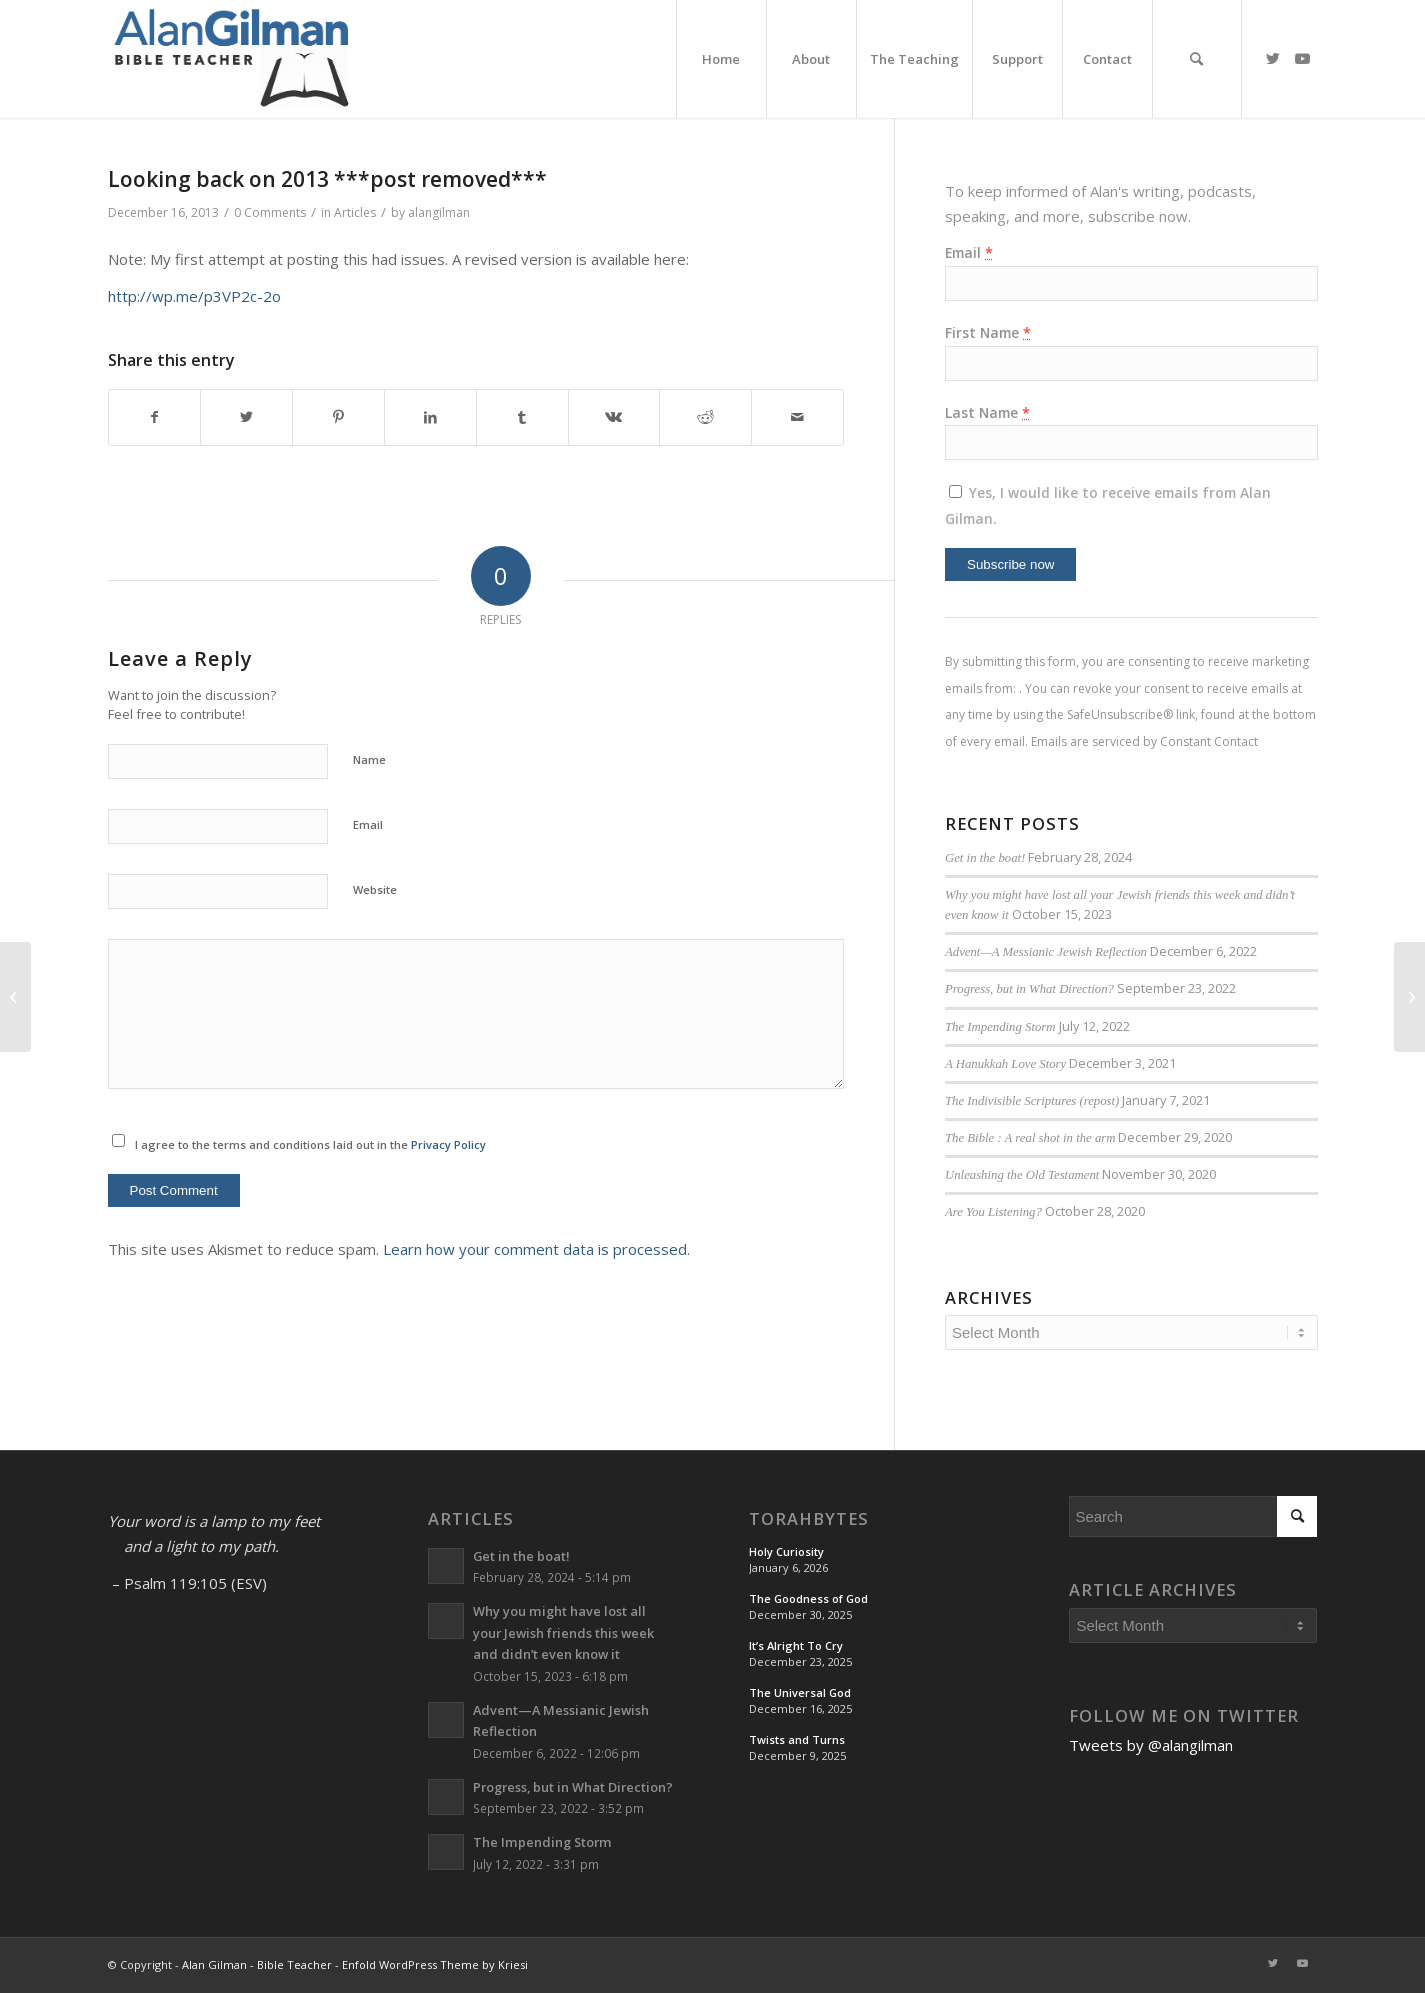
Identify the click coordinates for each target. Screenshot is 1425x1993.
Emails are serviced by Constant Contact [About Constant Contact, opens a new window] (1144, 741)
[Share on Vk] (614, 417)
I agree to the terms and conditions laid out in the (310, 1144)
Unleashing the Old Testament (1022, 1175)
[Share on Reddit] (705, 417)
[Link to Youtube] (1303, 58)
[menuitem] (721, 59)
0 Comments (270, 212)
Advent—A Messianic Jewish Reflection (1046, 952)
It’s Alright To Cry (796, 1645)
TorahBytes (809, 1519)
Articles (355, 212)
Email (368, 824)
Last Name (987, 412)
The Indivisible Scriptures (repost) (1032, 1101)
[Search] (1197, 59)
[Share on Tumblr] (522, 417)
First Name (988, 332)
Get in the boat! (985, 858)
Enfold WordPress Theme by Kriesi (435, 1964)
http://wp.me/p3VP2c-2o (194, 296)
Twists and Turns (797, 1739)
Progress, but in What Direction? (1029, 989)
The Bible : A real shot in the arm (1030, 1138)
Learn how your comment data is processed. (536, 1249)
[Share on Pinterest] (338, 417)
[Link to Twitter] (1273, 58)
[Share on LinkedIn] (430, 417)
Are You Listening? (993, 1212)
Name (369, 759)
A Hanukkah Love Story (1005, 1064)
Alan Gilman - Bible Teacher (257, 1964)
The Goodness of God (808, 1598)
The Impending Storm (1000, 1027)
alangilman (439, 212)
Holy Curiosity (786, 1551)
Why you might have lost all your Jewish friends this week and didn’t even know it (563, 1632)
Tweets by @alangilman (1151, 1745)
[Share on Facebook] (155, 417)
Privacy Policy (448, 1144)
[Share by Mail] (797, 417)
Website (375, 889)
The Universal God (800, 1692)
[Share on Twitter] (246, 417)
